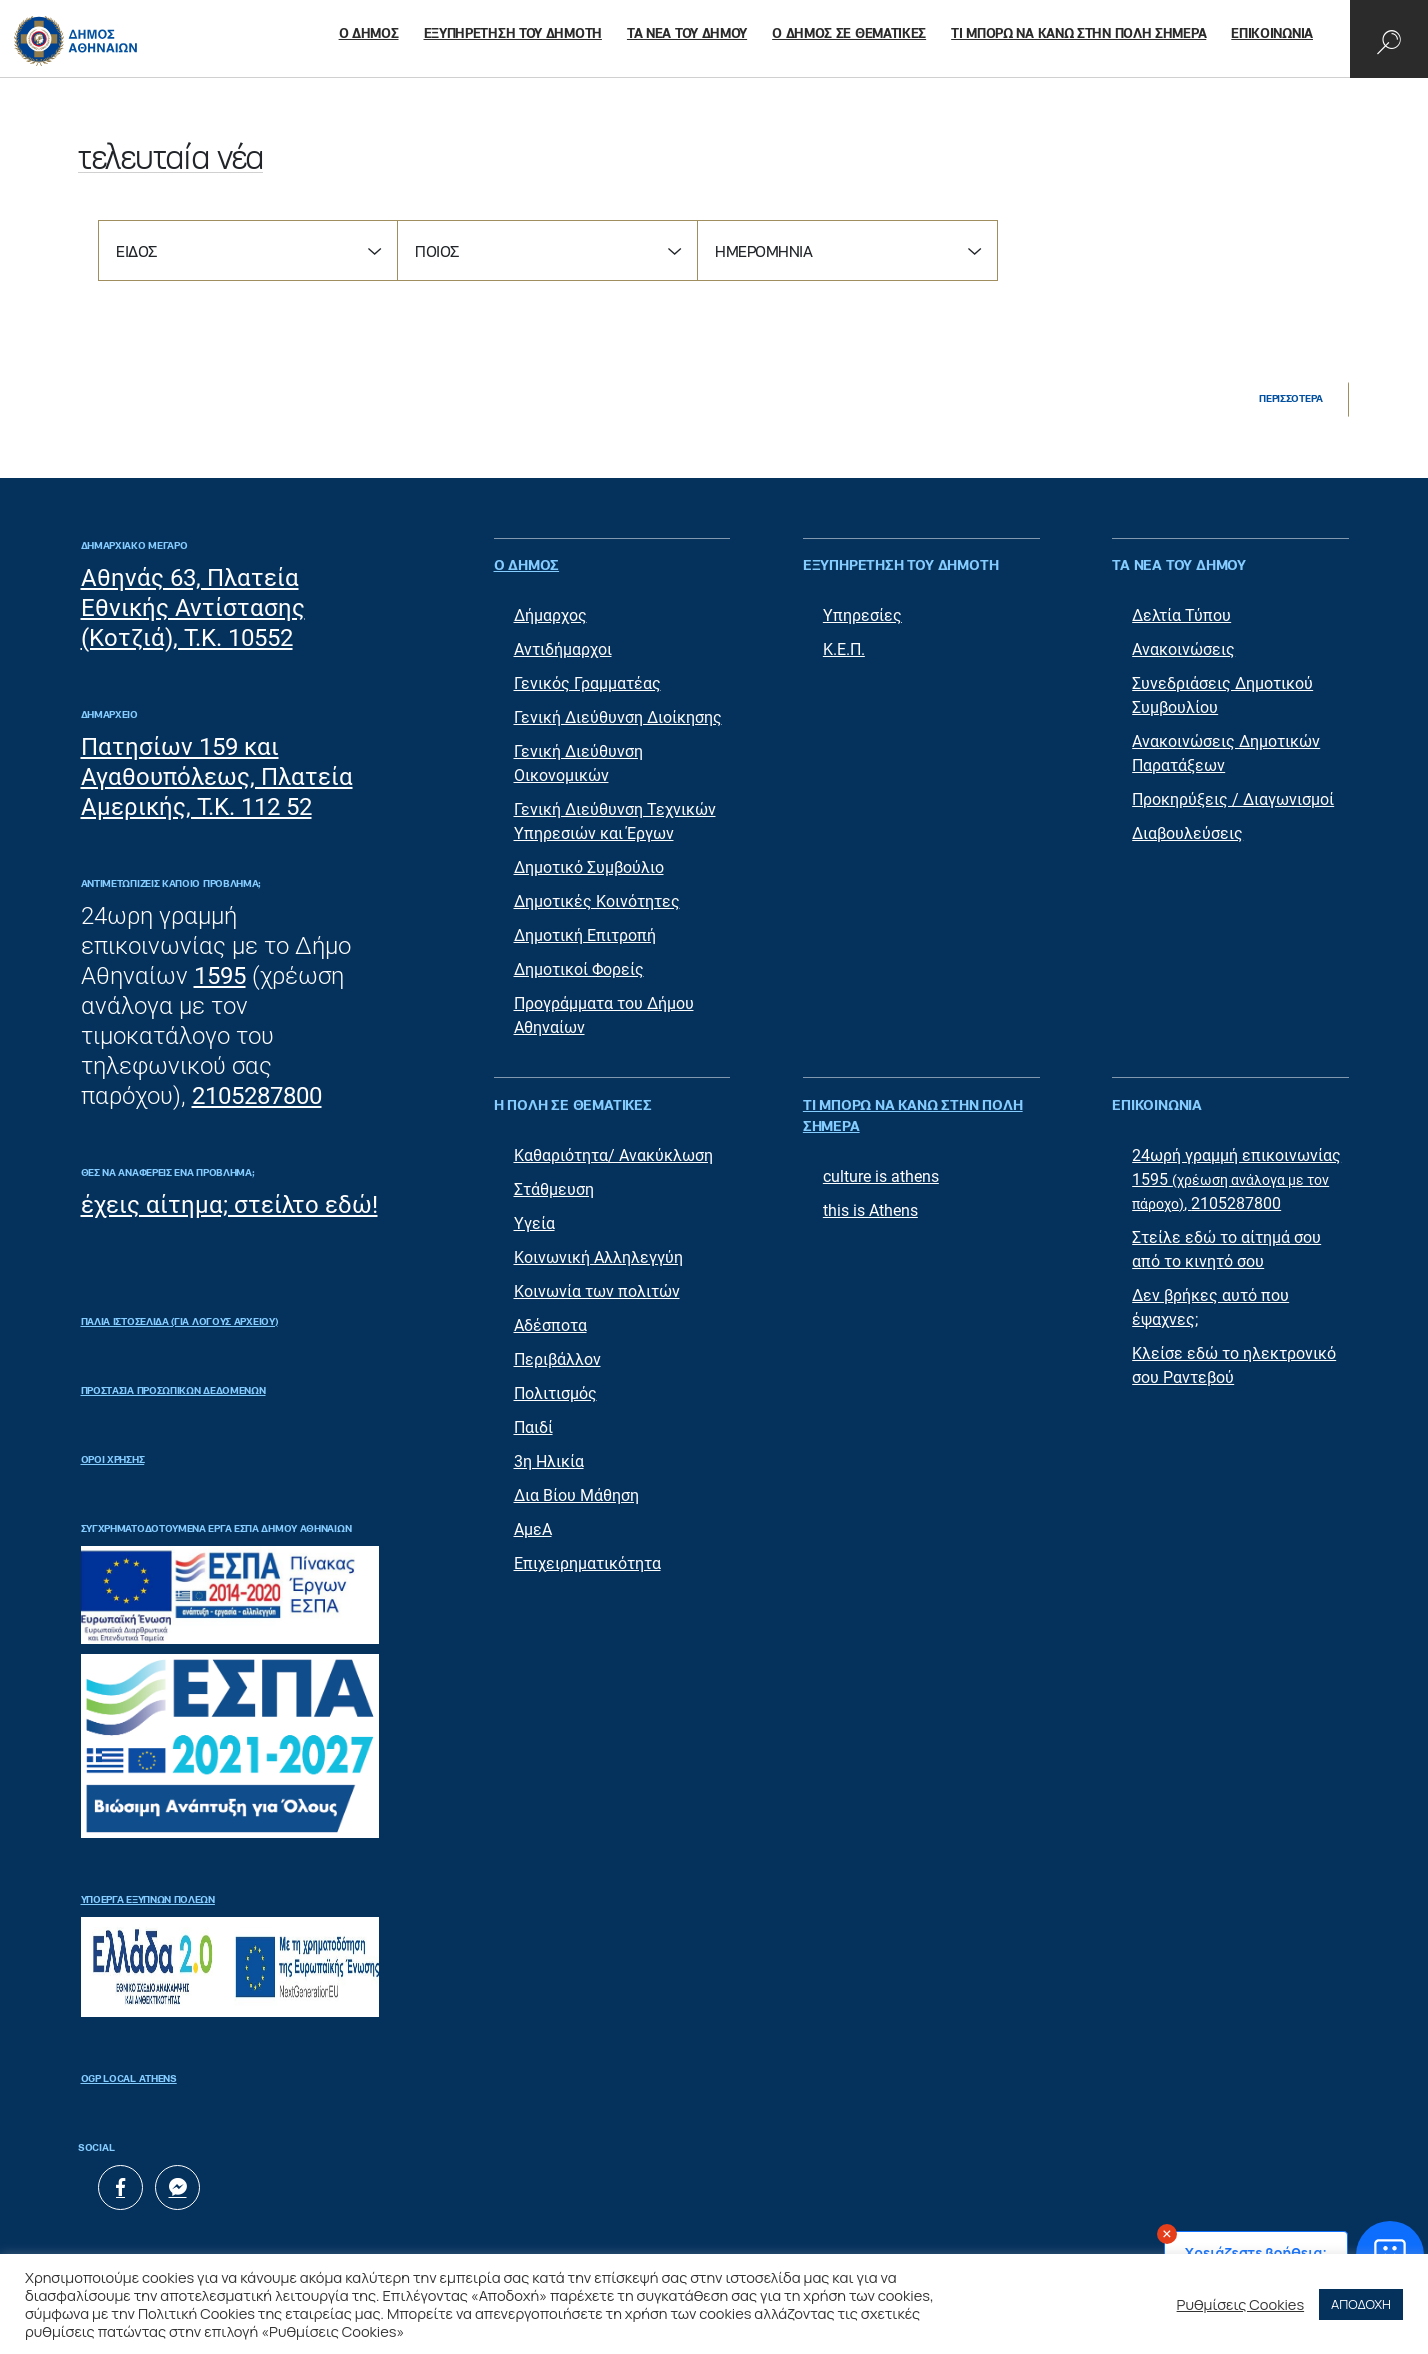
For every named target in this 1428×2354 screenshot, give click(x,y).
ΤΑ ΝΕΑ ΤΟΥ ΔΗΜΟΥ (687, 34)
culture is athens (881, 1176)
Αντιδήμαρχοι (563, 649)
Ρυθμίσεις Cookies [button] (1241, 2304)
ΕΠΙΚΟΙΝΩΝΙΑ (1272, 34)
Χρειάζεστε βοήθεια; (1256, 2252)
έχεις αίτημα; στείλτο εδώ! (229, 1205)
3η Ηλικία (549, 1461)
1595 (220, 976)
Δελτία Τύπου (1181, 615)
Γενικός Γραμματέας (587, 683)
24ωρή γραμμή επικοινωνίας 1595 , (1236, 1179)
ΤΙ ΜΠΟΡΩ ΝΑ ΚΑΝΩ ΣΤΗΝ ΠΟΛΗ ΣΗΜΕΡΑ (1078, 34)
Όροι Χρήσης (113, 1460)
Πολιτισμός (555, 1393)
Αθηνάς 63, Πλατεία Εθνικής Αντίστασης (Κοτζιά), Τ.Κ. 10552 (193, 608)
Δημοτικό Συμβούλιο (589, 867)
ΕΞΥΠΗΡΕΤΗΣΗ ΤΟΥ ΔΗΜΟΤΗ (513, 34)
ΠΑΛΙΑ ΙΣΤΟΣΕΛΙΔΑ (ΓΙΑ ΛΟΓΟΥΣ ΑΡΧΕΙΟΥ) (179, 1322)
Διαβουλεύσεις (1187, 833)
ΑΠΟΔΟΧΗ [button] (1361, 2304)
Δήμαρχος (550, 615)
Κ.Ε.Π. (844, 649)
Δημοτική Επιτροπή (585, 935)
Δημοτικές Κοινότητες (597, 901)
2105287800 (257, 1096)
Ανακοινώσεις (1183, 649)
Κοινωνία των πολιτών (597, 1291)
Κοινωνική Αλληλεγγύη (598, 1257)
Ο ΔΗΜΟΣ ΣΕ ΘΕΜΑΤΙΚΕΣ (849, 34)
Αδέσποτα (550, 1325)
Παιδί (533, 1427)
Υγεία (534, 1223)
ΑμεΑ (533, 1529)
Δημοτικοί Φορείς (579, 969)
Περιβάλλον (557, 1359)
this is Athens (870, 1210)
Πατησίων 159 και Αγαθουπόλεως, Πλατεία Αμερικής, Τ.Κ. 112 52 (217, 777)
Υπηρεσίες (862, 615)
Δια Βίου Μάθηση (576, 1495)
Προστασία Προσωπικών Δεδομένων (173, 1391)
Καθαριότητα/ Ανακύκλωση (613, 1155)
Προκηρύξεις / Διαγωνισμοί (1233, 799)
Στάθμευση (554, 1189)
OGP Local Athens (129, 2079)
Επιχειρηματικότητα (587, 1563)
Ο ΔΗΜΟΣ (369, 34)
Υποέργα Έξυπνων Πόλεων (148, 1900)
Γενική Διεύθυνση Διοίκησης (618, 717)
